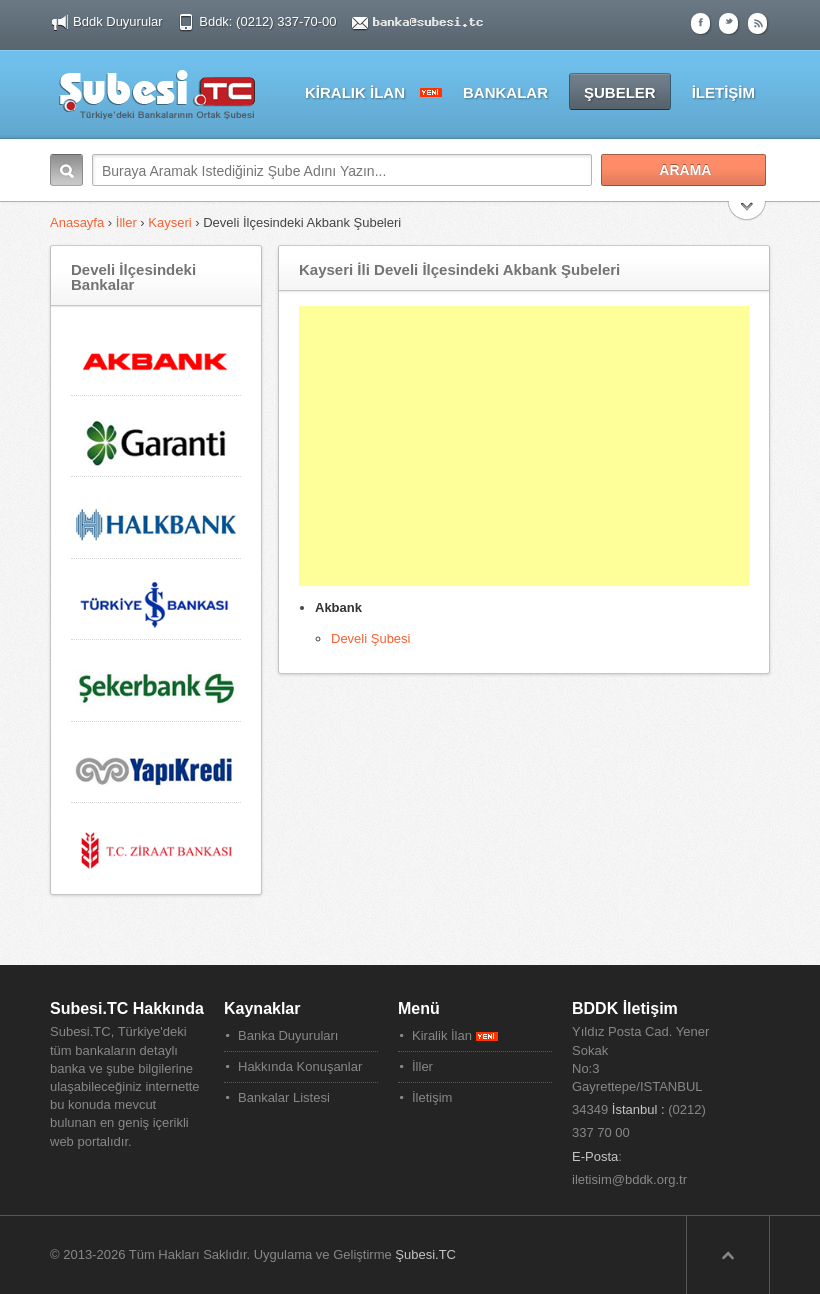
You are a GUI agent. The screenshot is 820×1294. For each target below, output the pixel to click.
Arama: (66, 170)
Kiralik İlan (455, 1035)
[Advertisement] (524, 446)
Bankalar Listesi (284, 1097)
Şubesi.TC (425, 1254)
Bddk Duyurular (118, 21)
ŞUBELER (620, 92)
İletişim (432, 1097)
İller (126, 222)
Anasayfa (79, 222)
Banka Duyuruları (288, 1035)
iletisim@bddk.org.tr (629, 1179)
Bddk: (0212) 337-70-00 (269, 21)
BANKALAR (505, 92)
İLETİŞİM (723, 92)
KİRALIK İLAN (355, 92)
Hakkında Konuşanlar (300, 1066)
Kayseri (169, 222)
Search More (747, 212)
